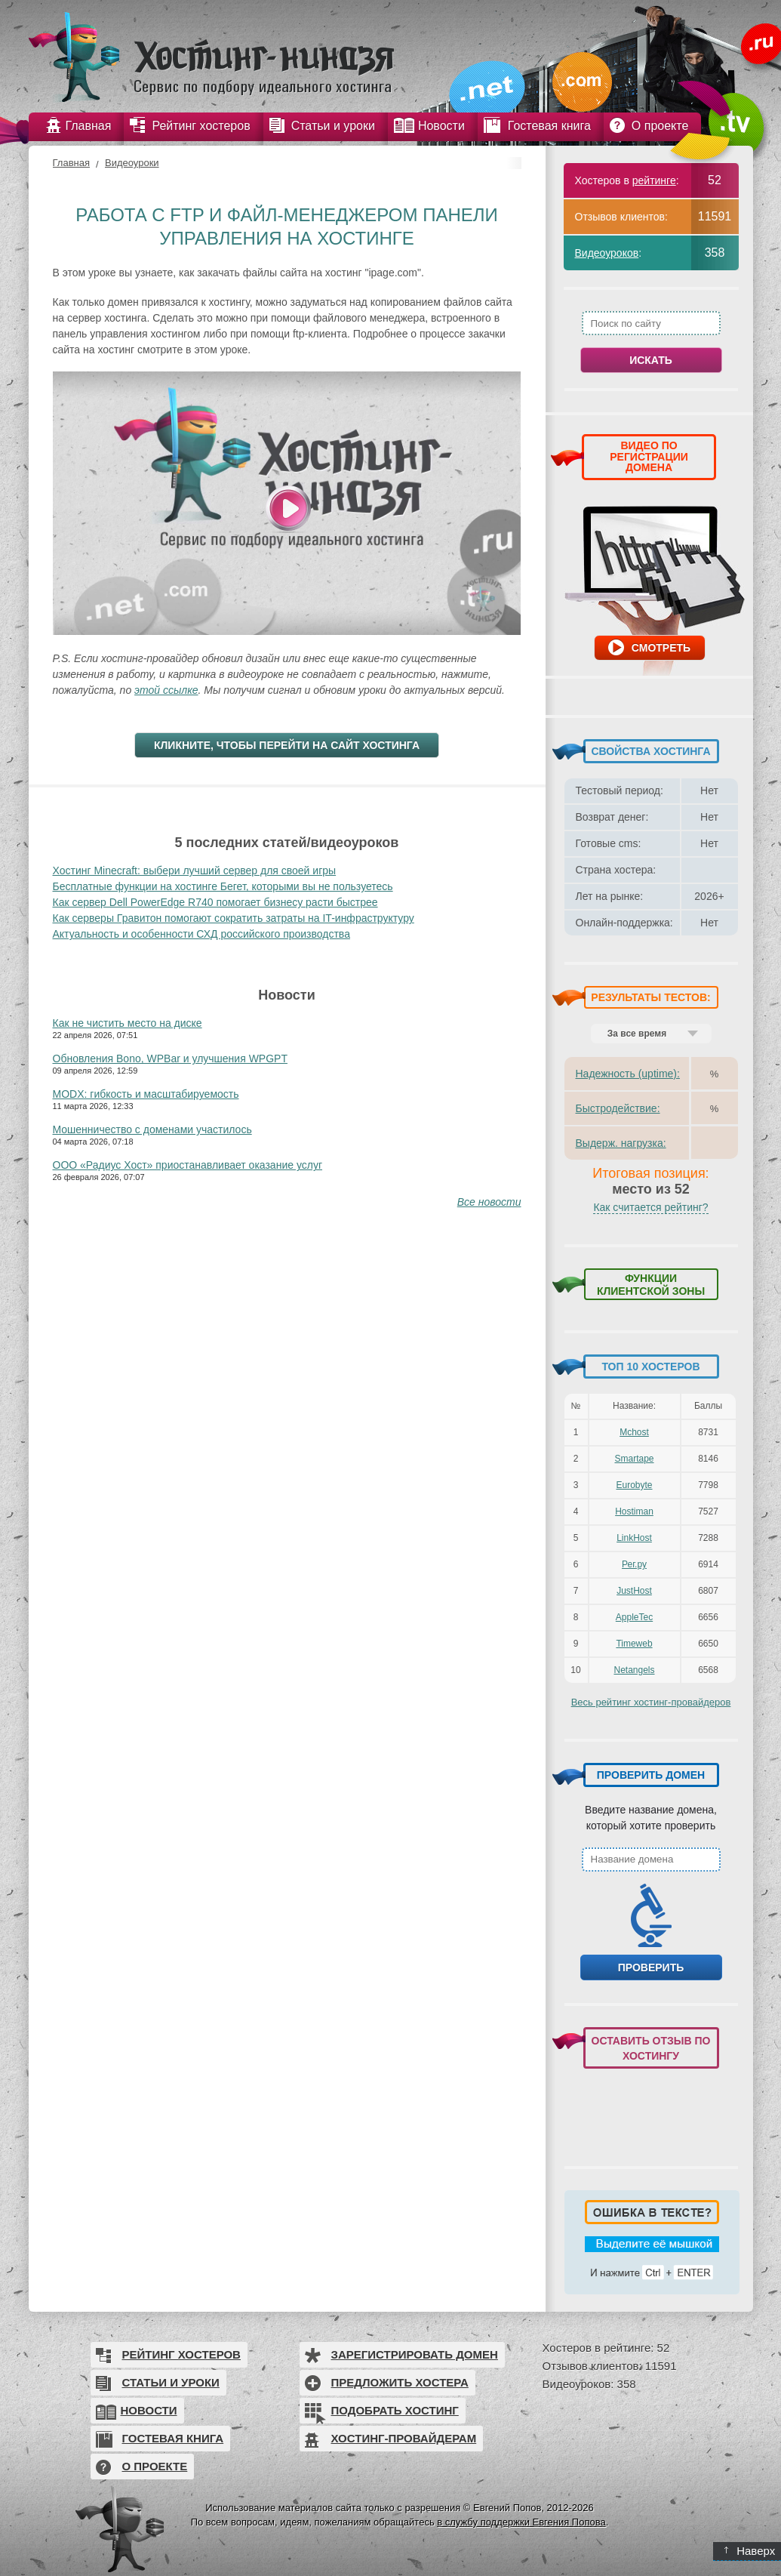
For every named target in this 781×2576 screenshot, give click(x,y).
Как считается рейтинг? (650, 1207)
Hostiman (634, 1511)
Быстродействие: (618, 1108)
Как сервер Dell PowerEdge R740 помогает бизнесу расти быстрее (215, 902)
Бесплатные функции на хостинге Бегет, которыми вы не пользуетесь (223, 886)
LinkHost (634, 1538)
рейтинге (654, 180)
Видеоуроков (607, 253)
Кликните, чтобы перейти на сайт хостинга (287, 745)
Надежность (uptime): (628, 1074)
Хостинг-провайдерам (404, 2438)
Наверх (749, 2550)
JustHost (634, 1590)
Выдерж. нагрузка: (621, 1143)
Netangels (633, 1670)
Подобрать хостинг (395, 2410)
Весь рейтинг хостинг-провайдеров (651, 1702)
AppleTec (634, 1617)
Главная (71, 162)
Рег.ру (634, 1564)
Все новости (489, 1202)
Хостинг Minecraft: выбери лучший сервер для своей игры (195, 870)
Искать (650, 360)
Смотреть (661, 648)
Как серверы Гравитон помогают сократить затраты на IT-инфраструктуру (233, 918)
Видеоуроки (132, 162)
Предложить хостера (400, 2382)
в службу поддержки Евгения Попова (521, 2522)
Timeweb (634, 1643)
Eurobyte (634, 1485)
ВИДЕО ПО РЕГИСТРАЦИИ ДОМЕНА (649, 456)
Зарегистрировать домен (414, 2354)
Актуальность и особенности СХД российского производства (201, 934)
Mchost (634, 1432)
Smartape (633, 1458)
